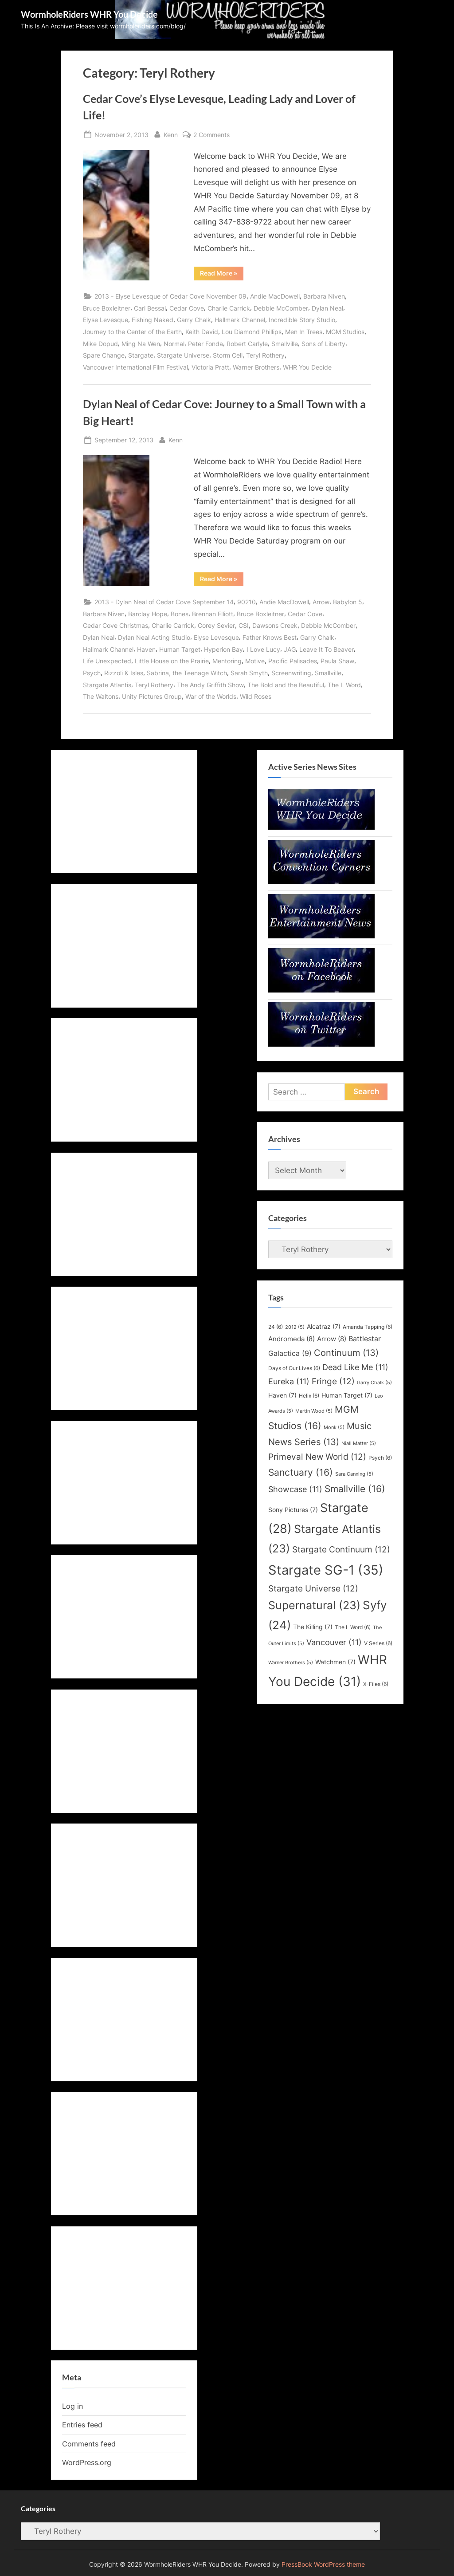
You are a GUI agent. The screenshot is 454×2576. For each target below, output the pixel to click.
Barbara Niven (324, 296)
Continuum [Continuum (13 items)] (346, 1352)
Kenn (171, 133)
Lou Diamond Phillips (252, 331)
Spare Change (104, 355)
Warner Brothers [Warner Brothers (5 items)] (290, 1663)
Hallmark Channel (240, 319)
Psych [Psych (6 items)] (380, 1457)
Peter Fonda (205, 343)
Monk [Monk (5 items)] (334, 1427)
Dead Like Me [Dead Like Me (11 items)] (355, 1367)
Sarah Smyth (249, 673)
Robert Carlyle (247, 343)
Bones (179, 614)
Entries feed (82, 2424)
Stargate (140, 355)
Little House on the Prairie (172, 661)
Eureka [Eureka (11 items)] (288, 1381)
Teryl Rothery (265, 355)
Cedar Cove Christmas (115, 625)
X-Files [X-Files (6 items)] (375, 1684)
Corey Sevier (216, 625)
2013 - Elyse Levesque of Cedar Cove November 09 (170, 296)
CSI (244, 625)
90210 (246, 602)
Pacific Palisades (292, 661)
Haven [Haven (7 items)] (282, 1395)
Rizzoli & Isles (123, 673)
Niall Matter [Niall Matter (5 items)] (358, 1443)
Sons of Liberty (323, 343)
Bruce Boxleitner (106, 308)
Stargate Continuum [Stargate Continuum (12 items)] (341, 1549)
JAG (290, 649)
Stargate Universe (183, 355)
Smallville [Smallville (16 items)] (355, 1488)
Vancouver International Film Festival (135, 367)
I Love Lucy (263, 649)
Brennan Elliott (212, 614)
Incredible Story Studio (302, 319)
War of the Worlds (210, 696)
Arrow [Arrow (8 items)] (331, 1339)
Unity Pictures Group (152, 696)
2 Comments (211, 134)
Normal (174, 343)
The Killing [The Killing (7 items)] (313, 1627)
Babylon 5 (347, 602)
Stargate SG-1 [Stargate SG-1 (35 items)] (326, 1570)
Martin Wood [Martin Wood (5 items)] (314, 1411)
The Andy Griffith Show (210, 685)
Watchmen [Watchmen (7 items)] (335, 1662)
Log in (72, 2406)
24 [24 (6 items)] (275, 1326)
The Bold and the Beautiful (285, 685)
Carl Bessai (150, 308)
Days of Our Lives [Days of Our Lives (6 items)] (294, 1368)
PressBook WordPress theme (323, 2564)
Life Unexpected (107, 661)
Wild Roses (255, 696)
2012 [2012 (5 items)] (295, 1327)
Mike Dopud (100, 343)
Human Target (179, 649)
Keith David (201, 331)
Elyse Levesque (105, 319)
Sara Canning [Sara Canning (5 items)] (354, 1474)
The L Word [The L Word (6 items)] (353, 1627)
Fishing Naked (152, 319)
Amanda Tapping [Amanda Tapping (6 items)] (367, 1326)
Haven (146, 649)
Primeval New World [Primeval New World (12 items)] (317, 1456)
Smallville (284, 343)
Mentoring (227, 661)
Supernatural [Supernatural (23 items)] (314, 1605)
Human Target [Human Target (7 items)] (346, 1395)
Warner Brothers (256, 367)
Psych (92, 673)
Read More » (221, 274)
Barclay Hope (147, 614)
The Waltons (100, 696)
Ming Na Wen (140, 343)
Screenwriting (291, 673)
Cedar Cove (186, 308)
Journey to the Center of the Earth (132, 331)
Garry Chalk (194, 319)
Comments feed (89, 2443)
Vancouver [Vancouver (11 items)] (334, 1642)
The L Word (344, 685)
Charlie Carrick (228, 308)
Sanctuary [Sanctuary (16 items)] (300, 1472)
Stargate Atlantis (107, 685)
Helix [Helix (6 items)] (309, 1395)
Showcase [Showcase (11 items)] (295, 1489)
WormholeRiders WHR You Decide (89, 14)
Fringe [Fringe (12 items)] (333, 1381)
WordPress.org (86, 2462)
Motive (255, 661)
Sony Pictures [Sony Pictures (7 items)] (293, 1509)
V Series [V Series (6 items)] (378, 1643)
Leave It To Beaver (326, 649)
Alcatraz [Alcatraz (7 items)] (323, 1326)
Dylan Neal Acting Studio (154, 637)
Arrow (321, 602)
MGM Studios (345, 331)
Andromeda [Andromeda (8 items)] (291, 1339)
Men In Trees (303, 331)
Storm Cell (228, 355)
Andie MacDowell (275, 296)
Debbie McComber (281, 308)
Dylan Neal (327, 308)
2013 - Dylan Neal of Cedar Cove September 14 (164, 602)
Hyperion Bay (223, 649)
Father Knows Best (270, 637)
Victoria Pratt (210, 367)
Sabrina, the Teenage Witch (187, 673)
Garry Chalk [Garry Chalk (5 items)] (374, 1383)
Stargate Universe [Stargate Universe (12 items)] (313, 1588)
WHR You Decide (307, 367)
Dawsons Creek (274, 625)
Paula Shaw (337, 661)
